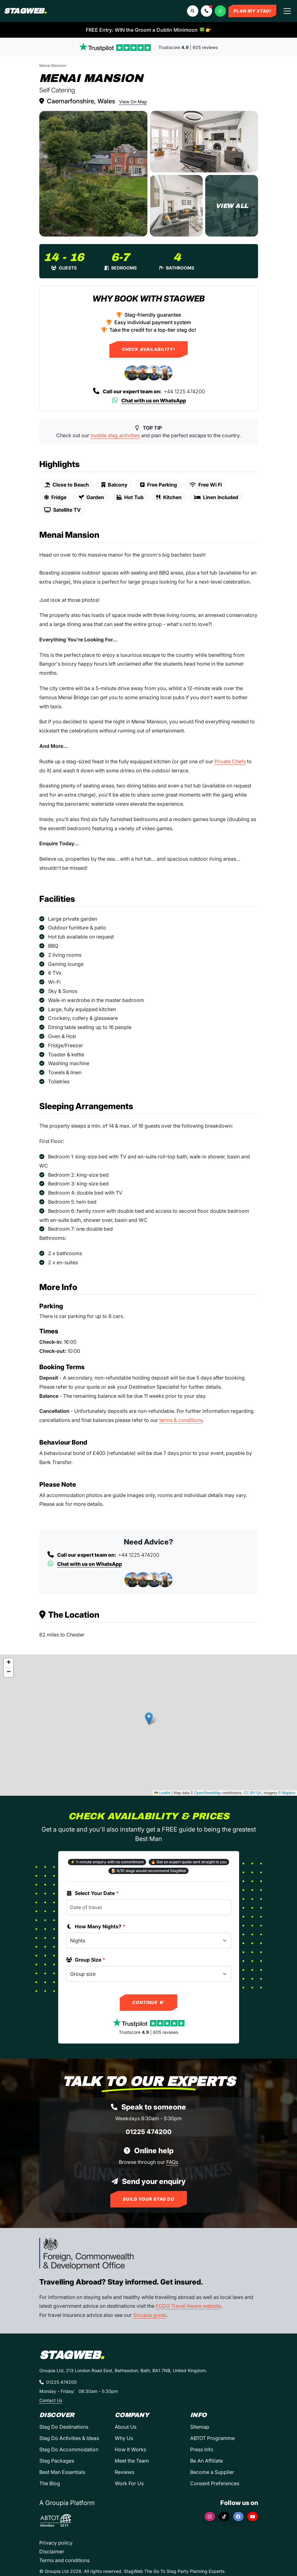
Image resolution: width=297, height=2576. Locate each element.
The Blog (49, 2483)
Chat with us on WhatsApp (148, 400)
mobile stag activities (115, 435)
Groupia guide (149, 2315)
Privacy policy (56, 2543)
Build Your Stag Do (148, 2199)
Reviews (124, 2472)
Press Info (201, 2449)
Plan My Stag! (252, 11)
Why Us (124, 2438)
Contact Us (50, 2400)
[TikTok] (224, 2516)
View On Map (133, 101)
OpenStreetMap (207, 1793)
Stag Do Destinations (63, 2427)
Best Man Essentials (62, 2472)
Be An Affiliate (206, 2461)
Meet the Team (132, 2461)
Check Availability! (148, 349)
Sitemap (199, 2427)
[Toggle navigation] (287, 11)
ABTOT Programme (212, 2438)
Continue (148, 2002)
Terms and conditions (64, 2560)
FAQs (172, 2162)
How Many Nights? (95, 1926)
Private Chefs (230, 761)
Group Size (85, 1960)
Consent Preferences (214, 2483)
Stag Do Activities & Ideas (69, 2438)
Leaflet (162, 1793)
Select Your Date (92, 1893)
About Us (125, 2427)
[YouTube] (252, 2516)
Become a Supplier (212, 2472)
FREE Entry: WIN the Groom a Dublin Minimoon (149, 30)
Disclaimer (51, 2551)
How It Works (130, 2449)
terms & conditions (181, 1420)
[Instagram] (210, 2516)
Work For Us (129, 2483)
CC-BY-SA (252, 1793)
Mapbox (288, 1793)
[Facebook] (238, 2516)
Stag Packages (56, 2461)
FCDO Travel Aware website (188, 2306)
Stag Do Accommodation (68, 2449)
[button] (206, 11)
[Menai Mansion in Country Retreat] (93, 174)
